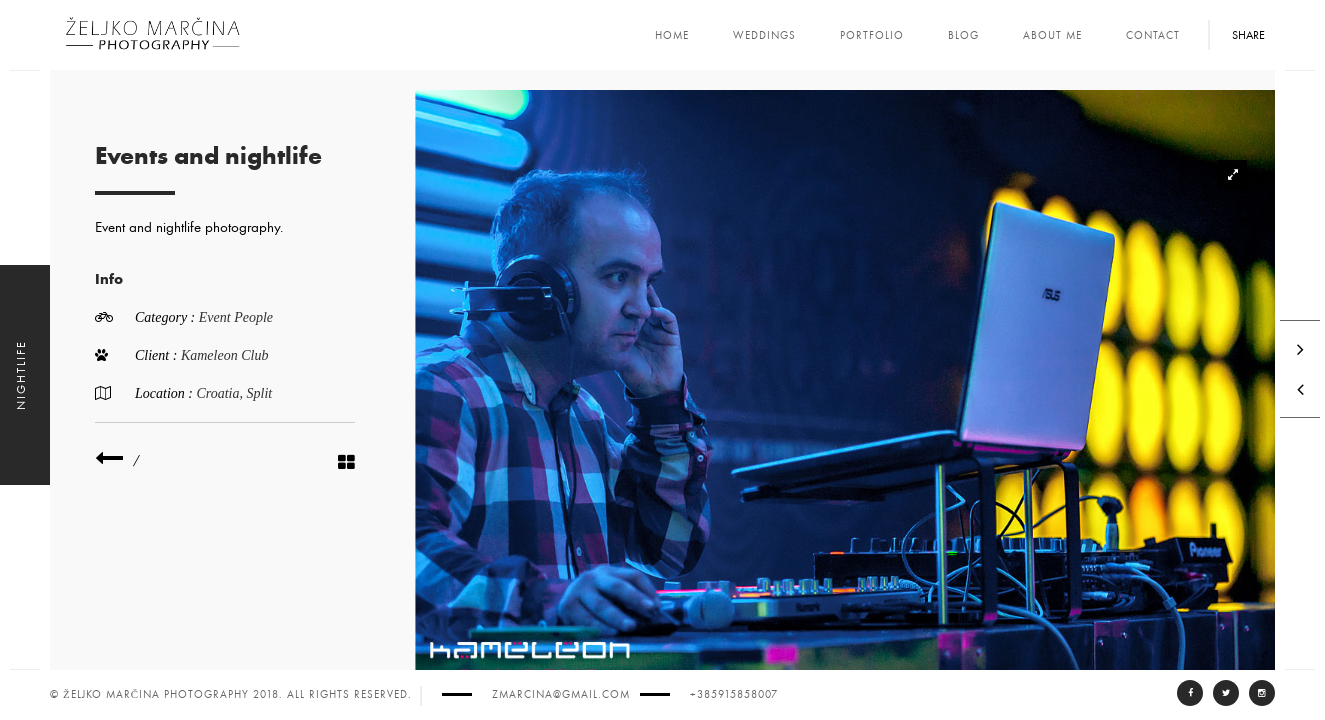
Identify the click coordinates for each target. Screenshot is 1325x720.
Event (216, 317)
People (253, 317)
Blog (963, 35)
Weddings (764, 35)
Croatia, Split (234, 393)
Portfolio (872, 35)
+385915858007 (734, 694)
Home (672, 35)
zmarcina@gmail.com (561, 694)
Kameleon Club (225, 355)
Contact (1153, 35)
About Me (1052, 35)
